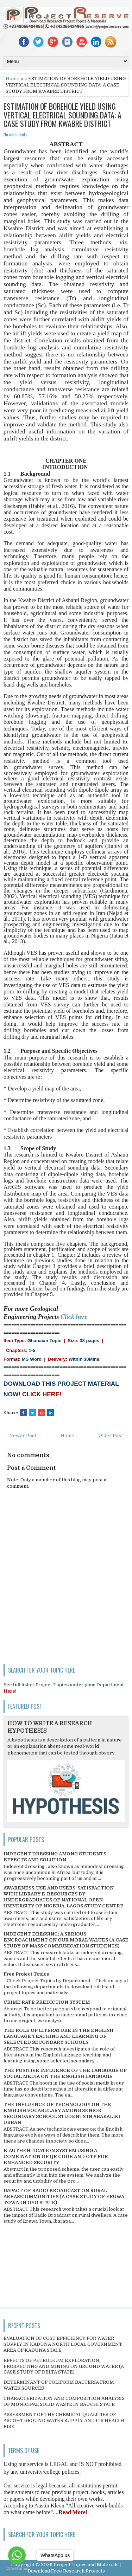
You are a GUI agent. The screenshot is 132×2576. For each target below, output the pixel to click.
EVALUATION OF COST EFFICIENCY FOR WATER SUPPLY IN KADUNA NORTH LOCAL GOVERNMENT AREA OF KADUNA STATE (63, 2344)
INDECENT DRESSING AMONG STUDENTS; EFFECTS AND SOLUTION (56, 1856)
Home (12, 78)
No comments (15, 134)
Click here (74, 1316)
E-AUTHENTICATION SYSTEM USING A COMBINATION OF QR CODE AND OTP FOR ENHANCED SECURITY (56, 2156)
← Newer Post (20, 1435)
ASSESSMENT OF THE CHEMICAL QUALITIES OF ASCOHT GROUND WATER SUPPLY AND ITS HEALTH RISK (64, 2420)
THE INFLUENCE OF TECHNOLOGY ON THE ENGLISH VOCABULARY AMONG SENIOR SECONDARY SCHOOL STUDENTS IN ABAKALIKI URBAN (62, 2113)
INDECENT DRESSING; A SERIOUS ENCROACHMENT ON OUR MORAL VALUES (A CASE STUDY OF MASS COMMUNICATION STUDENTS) (66, 1940)
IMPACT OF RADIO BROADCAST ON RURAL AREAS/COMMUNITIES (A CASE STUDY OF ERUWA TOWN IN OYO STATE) (64, 2196)
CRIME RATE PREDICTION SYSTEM (47, 2002)
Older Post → (113, 1435)
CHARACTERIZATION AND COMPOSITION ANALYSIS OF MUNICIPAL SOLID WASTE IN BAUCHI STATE (64, 2401)
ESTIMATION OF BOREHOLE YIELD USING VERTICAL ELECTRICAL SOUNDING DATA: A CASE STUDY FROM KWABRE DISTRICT (62, 115)
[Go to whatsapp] (17, 2555)
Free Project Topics (26, 1974)
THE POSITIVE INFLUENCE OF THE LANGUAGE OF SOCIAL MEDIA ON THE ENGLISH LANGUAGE (65, 2073)
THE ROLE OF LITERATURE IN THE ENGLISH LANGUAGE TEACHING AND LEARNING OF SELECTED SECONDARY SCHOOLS (58, 2036)
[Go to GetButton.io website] (17, 2569)
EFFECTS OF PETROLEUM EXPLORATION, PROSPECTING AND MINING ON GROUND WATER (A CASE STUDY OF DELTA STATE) (64, 2366)
